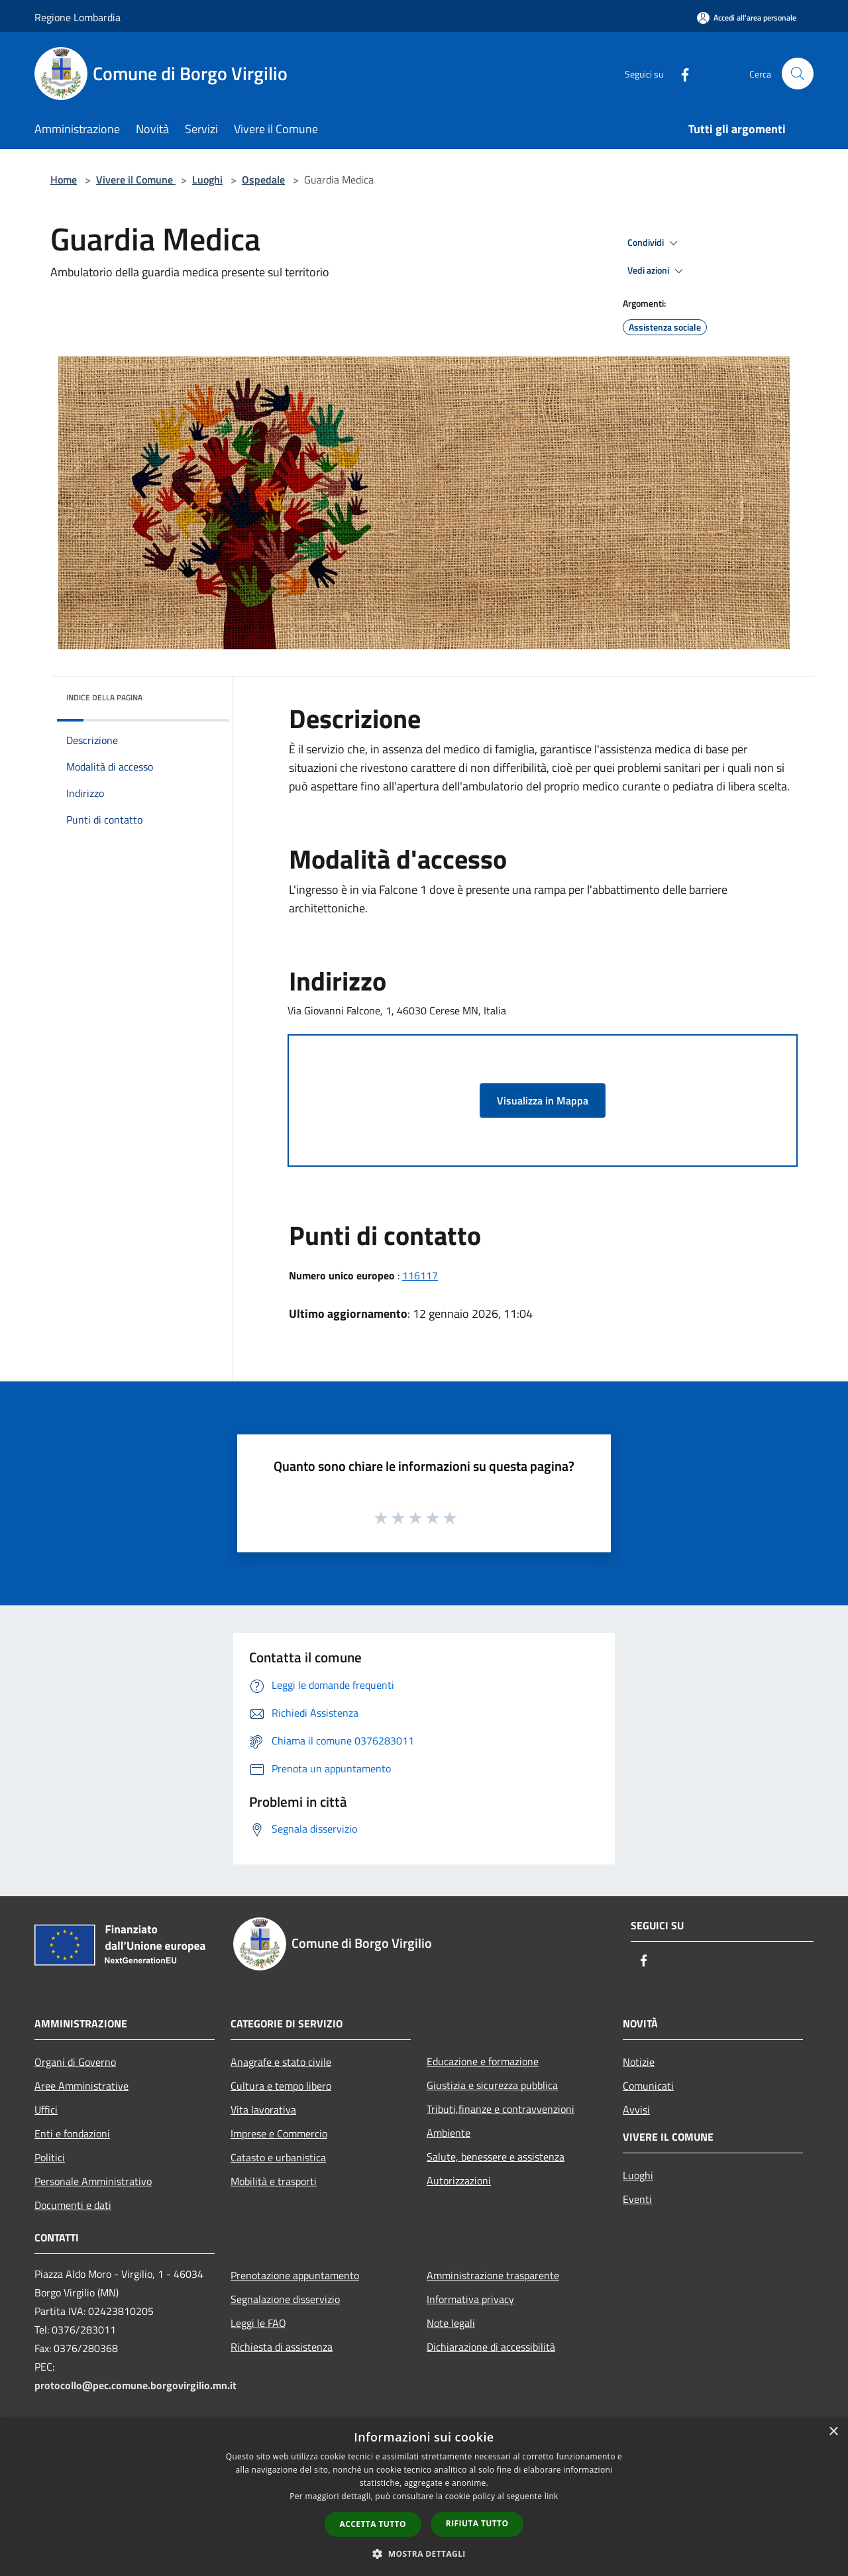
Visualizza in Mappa (542, 1100)
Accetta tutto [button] (373, 2524)
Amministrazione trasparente (493, 2275)
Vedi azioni (657, 271)
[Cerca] (798, 73)
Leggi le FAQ (258, 2323)
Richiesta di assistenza (282, 2347)
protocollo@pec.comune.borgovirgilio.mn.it (135, 2385)
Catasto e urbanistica (278, 2157)
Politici (49, 2157)
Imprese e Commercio (279, 2133)
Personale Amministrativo (93, 2181)
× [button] (833, 2432)
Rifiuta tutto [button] (477, 2523)
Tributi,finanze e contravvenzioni (500, 2109)
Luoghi (207, 180)
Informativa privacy (470, 2299)
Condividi (654, 243)
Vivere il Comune (136, 180)
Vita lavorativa (263, 2110)
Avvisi (636, 2110)
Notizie (639, 2062)
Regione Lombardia (77, 17)
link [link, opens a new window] (551, 2496)
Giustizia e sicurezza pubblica (492, 2085)
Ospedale (263, 180)
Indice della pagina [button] (104, 697)
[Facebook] (679, 73)
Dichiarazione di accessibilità (491, 2347)
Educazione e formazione (483, 2061)
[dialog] (424, 2497)
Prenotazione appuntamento (295, 2275)
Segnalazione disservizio (285, 2299)
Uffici (46, 2110)
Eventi (637, 2199)
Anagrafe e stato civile (281, 2062)
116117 (420, 1275)
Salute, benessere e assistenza (495, 2157)
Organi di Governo (75, 2062)
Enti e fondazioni (72, 2133)
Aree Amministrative (81, 2086)
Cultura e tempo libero (281, 2086)
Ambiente (448, 2133)
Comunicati (648, 2086)
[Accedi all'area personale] (747, 17)
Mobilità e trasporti (274, 2181)
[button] (424, 2553)
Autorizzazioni (459, 2180)
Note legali (451, 2323)
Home (63, 180)
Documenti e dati (72, 2205)
